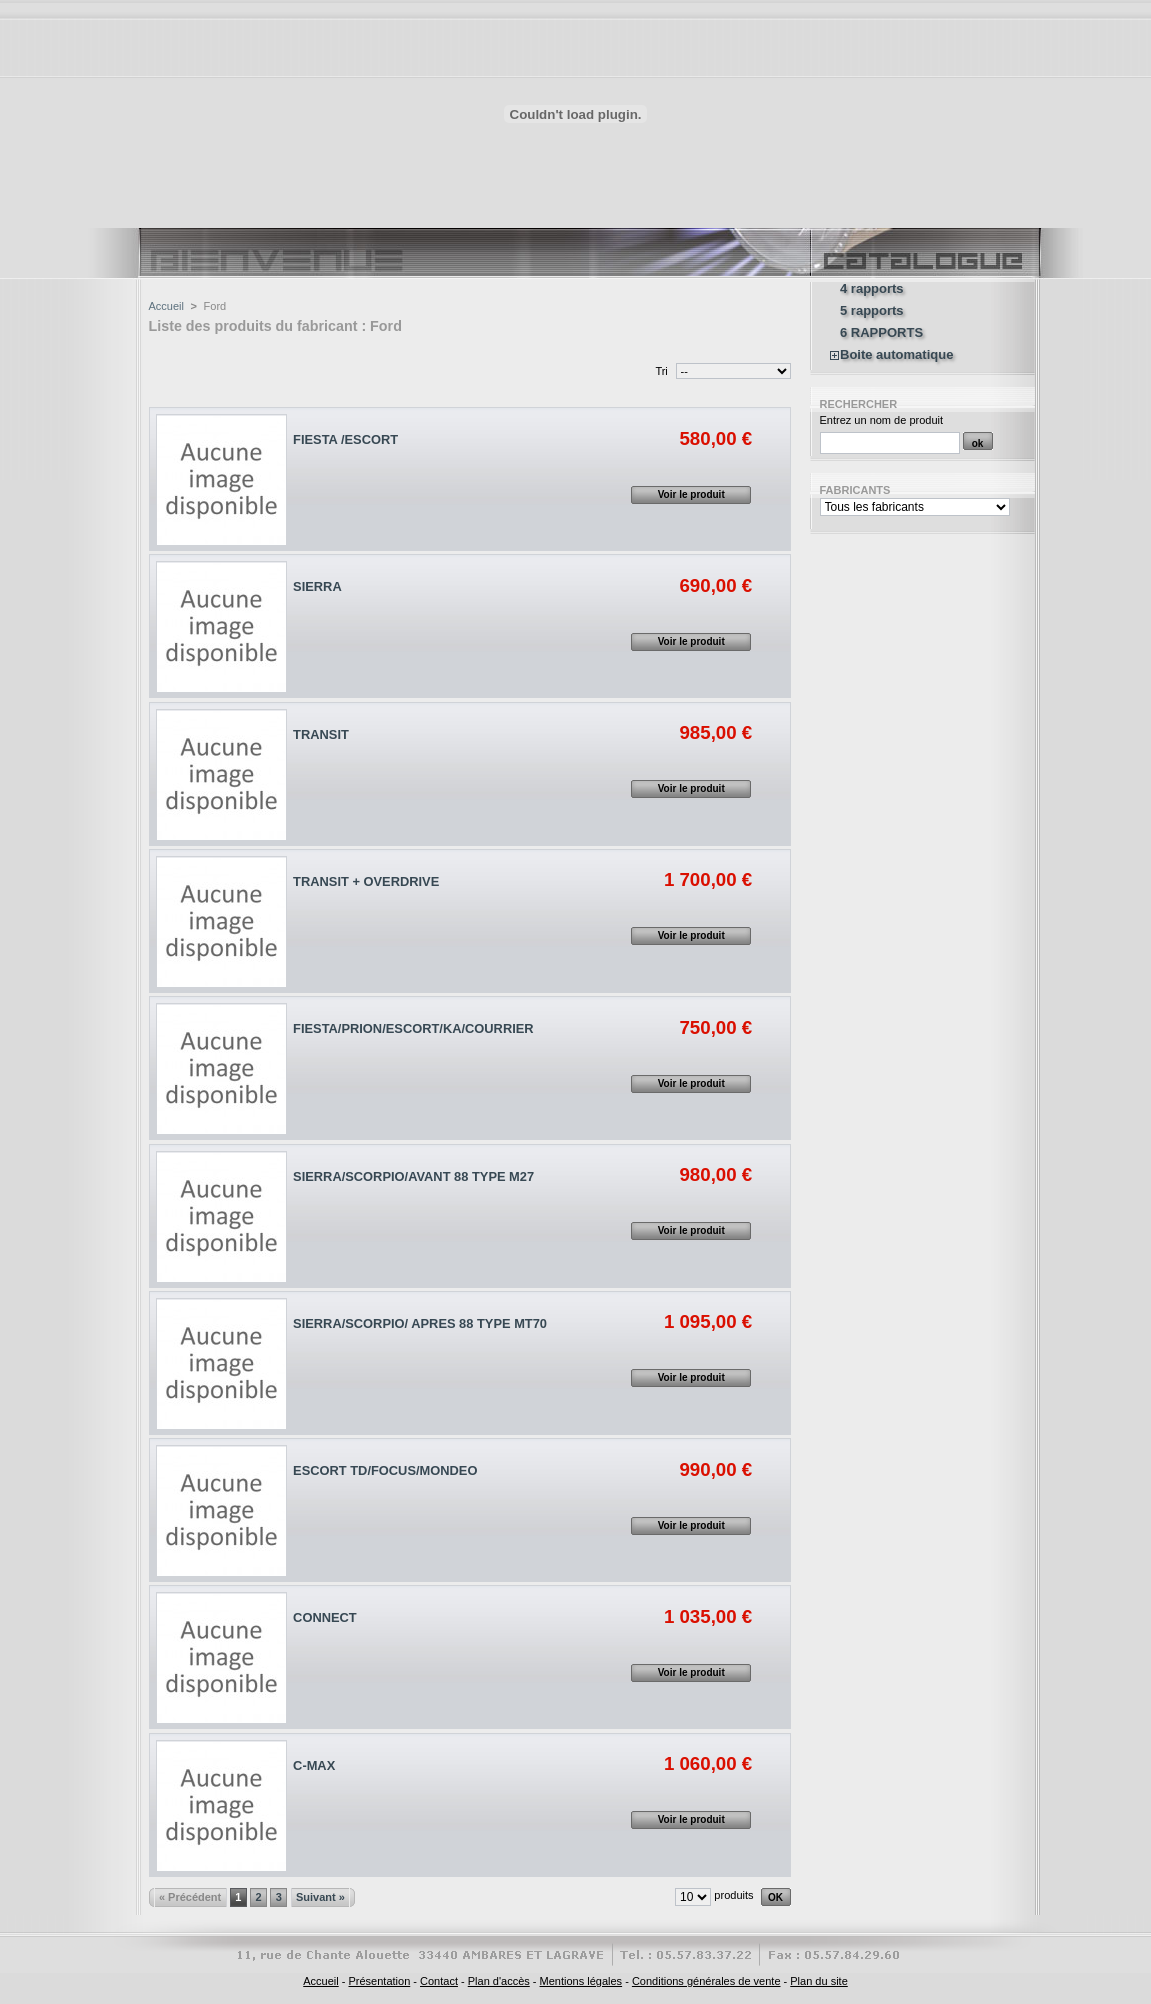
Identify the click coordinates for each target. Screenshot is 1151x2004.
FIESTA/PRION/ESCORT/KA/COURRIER (413, 1028)
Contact (439, 1981)
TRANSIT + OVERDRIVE (366, 881)
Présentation (379, 1981)
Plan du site (818, 1981)
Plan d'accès (499, 1981)
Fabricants (855, 490)
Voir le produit (691, 494)
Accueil (166, 306)
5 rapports (872, 311)
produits (733, 1895)
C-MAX (314, 1765)
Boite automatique (896, 355)
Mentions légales (581, 1981)
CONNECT (325, 1617)
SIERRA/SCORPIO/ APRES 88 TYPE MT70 (420, 1323)
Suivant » (320, 1897)
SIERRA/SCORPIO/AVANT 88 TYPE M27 (413, 1176)
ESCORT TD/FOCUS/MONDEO (385, 1470)
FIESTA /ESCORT (345, 439)
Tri (661, 371)
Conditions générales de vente (706, 1981)
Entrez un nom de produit (882, 420)
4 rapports (872, 289)
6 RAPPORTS (881, 333)
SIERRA (317, 586)
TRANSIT (321, 734)
